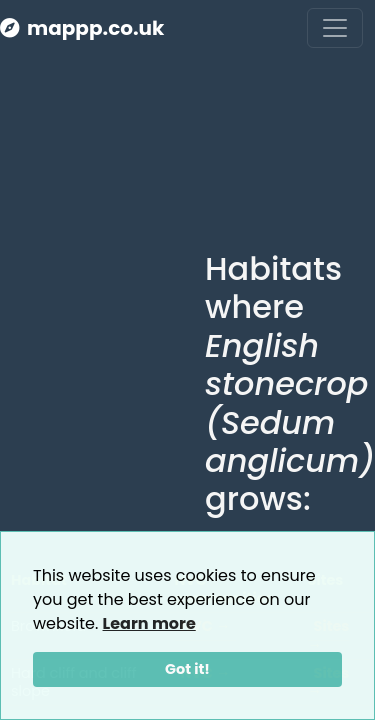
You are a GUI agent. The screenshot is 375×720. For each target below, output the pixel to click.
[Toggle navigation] (335, 28)
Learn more (149, 623)
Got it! (187, 669)
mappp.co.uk (82, 28)
